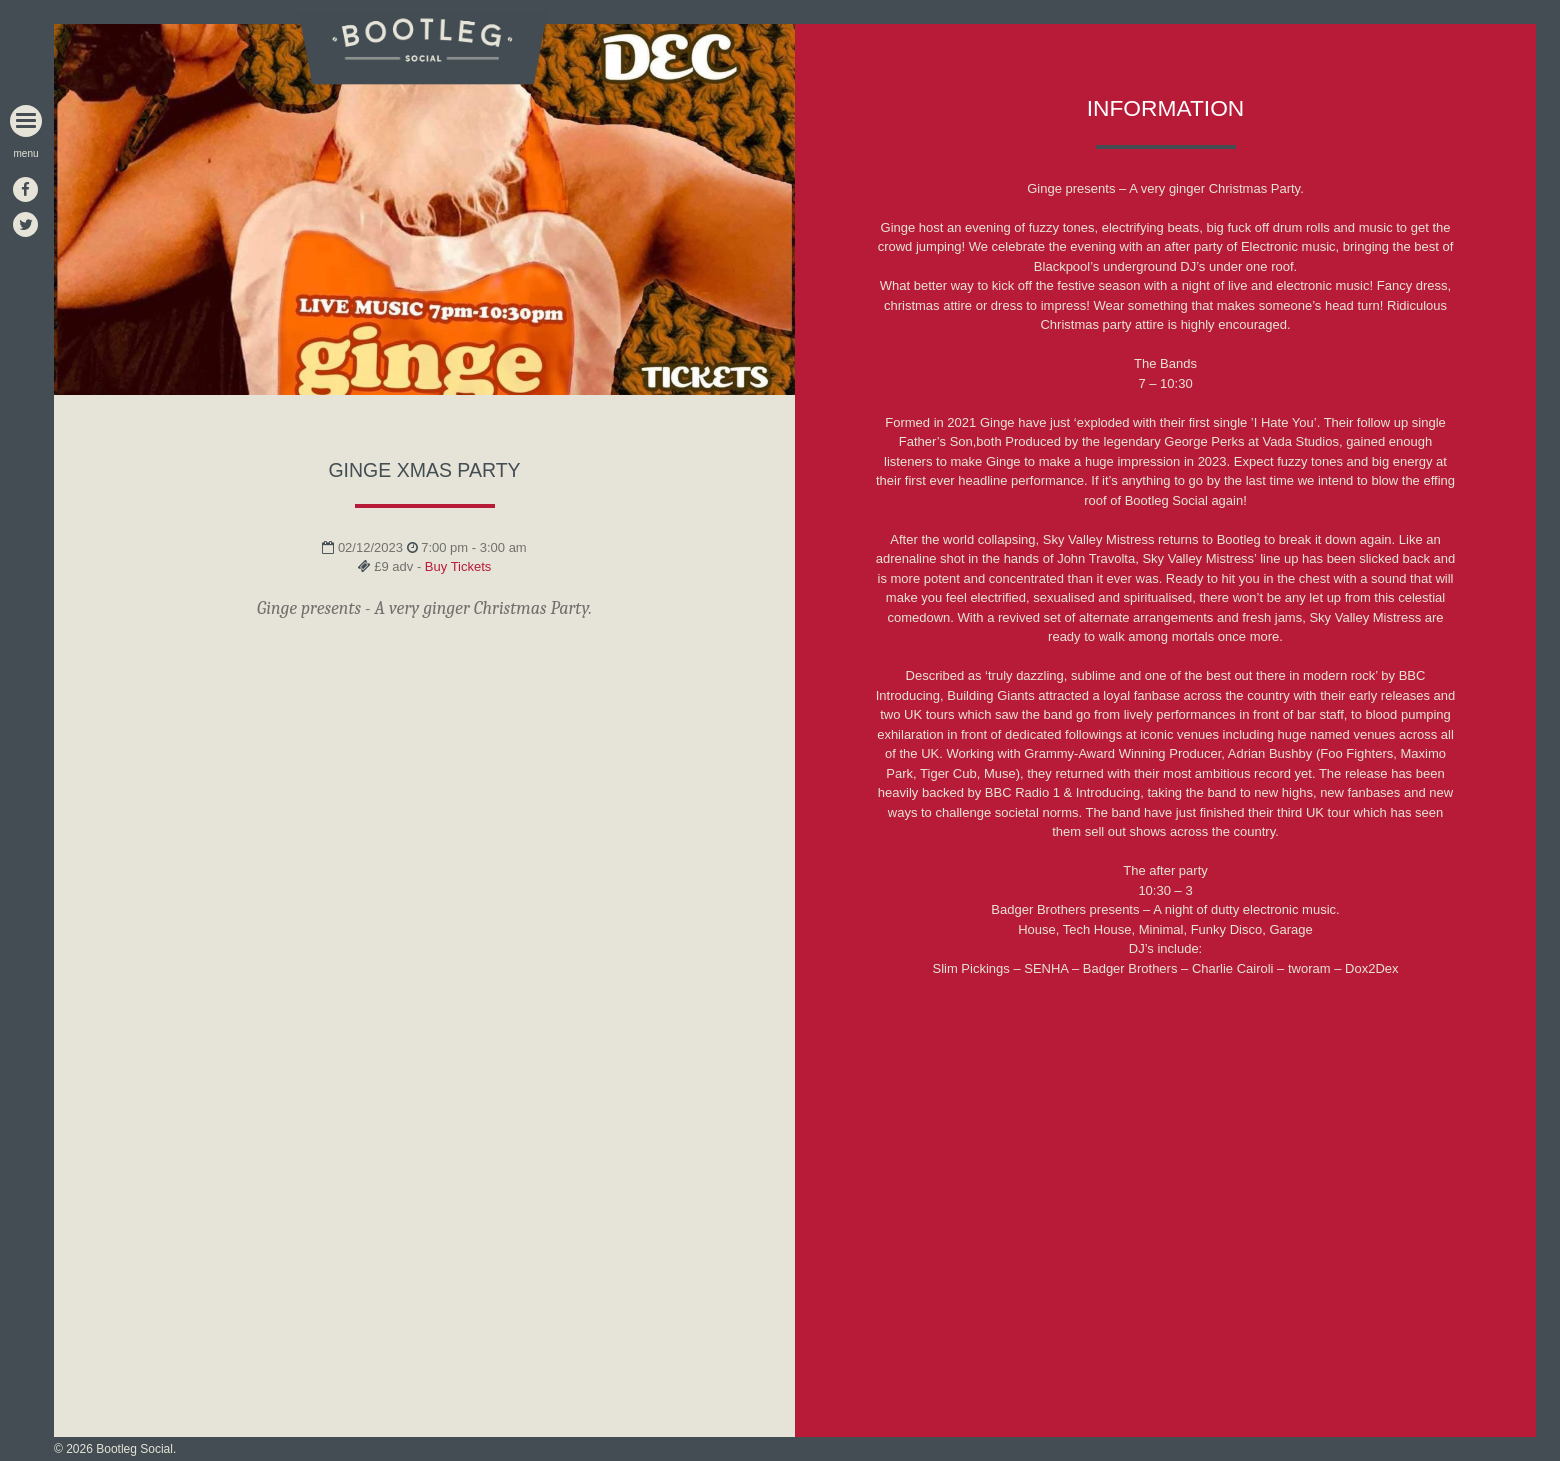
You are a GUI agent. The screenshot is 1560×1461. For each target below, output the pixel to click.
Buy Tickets (458, 566)
